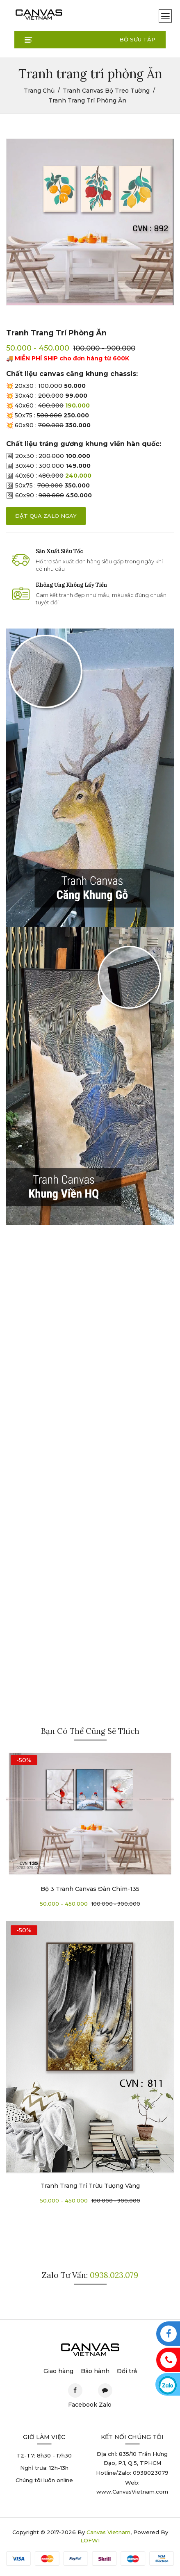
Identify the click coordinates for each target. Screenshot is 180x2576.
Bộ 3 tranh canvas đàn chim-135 (90, 1889)
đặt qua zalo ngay (46, 515)
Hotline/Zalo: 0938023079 (132, 2472)
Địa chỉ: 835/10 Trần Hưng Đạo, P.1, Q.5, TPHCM (132, 2458)
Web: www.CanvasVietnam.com (132, 2487)
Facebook (75, 2392)
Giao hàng (58, 2371)
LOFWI (90, 2540)
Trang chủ (39, 90)
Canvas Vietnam (108, 2532)
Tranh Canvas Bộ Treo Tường (106, 90)
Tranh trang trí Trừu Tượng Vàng (90, 2185)
